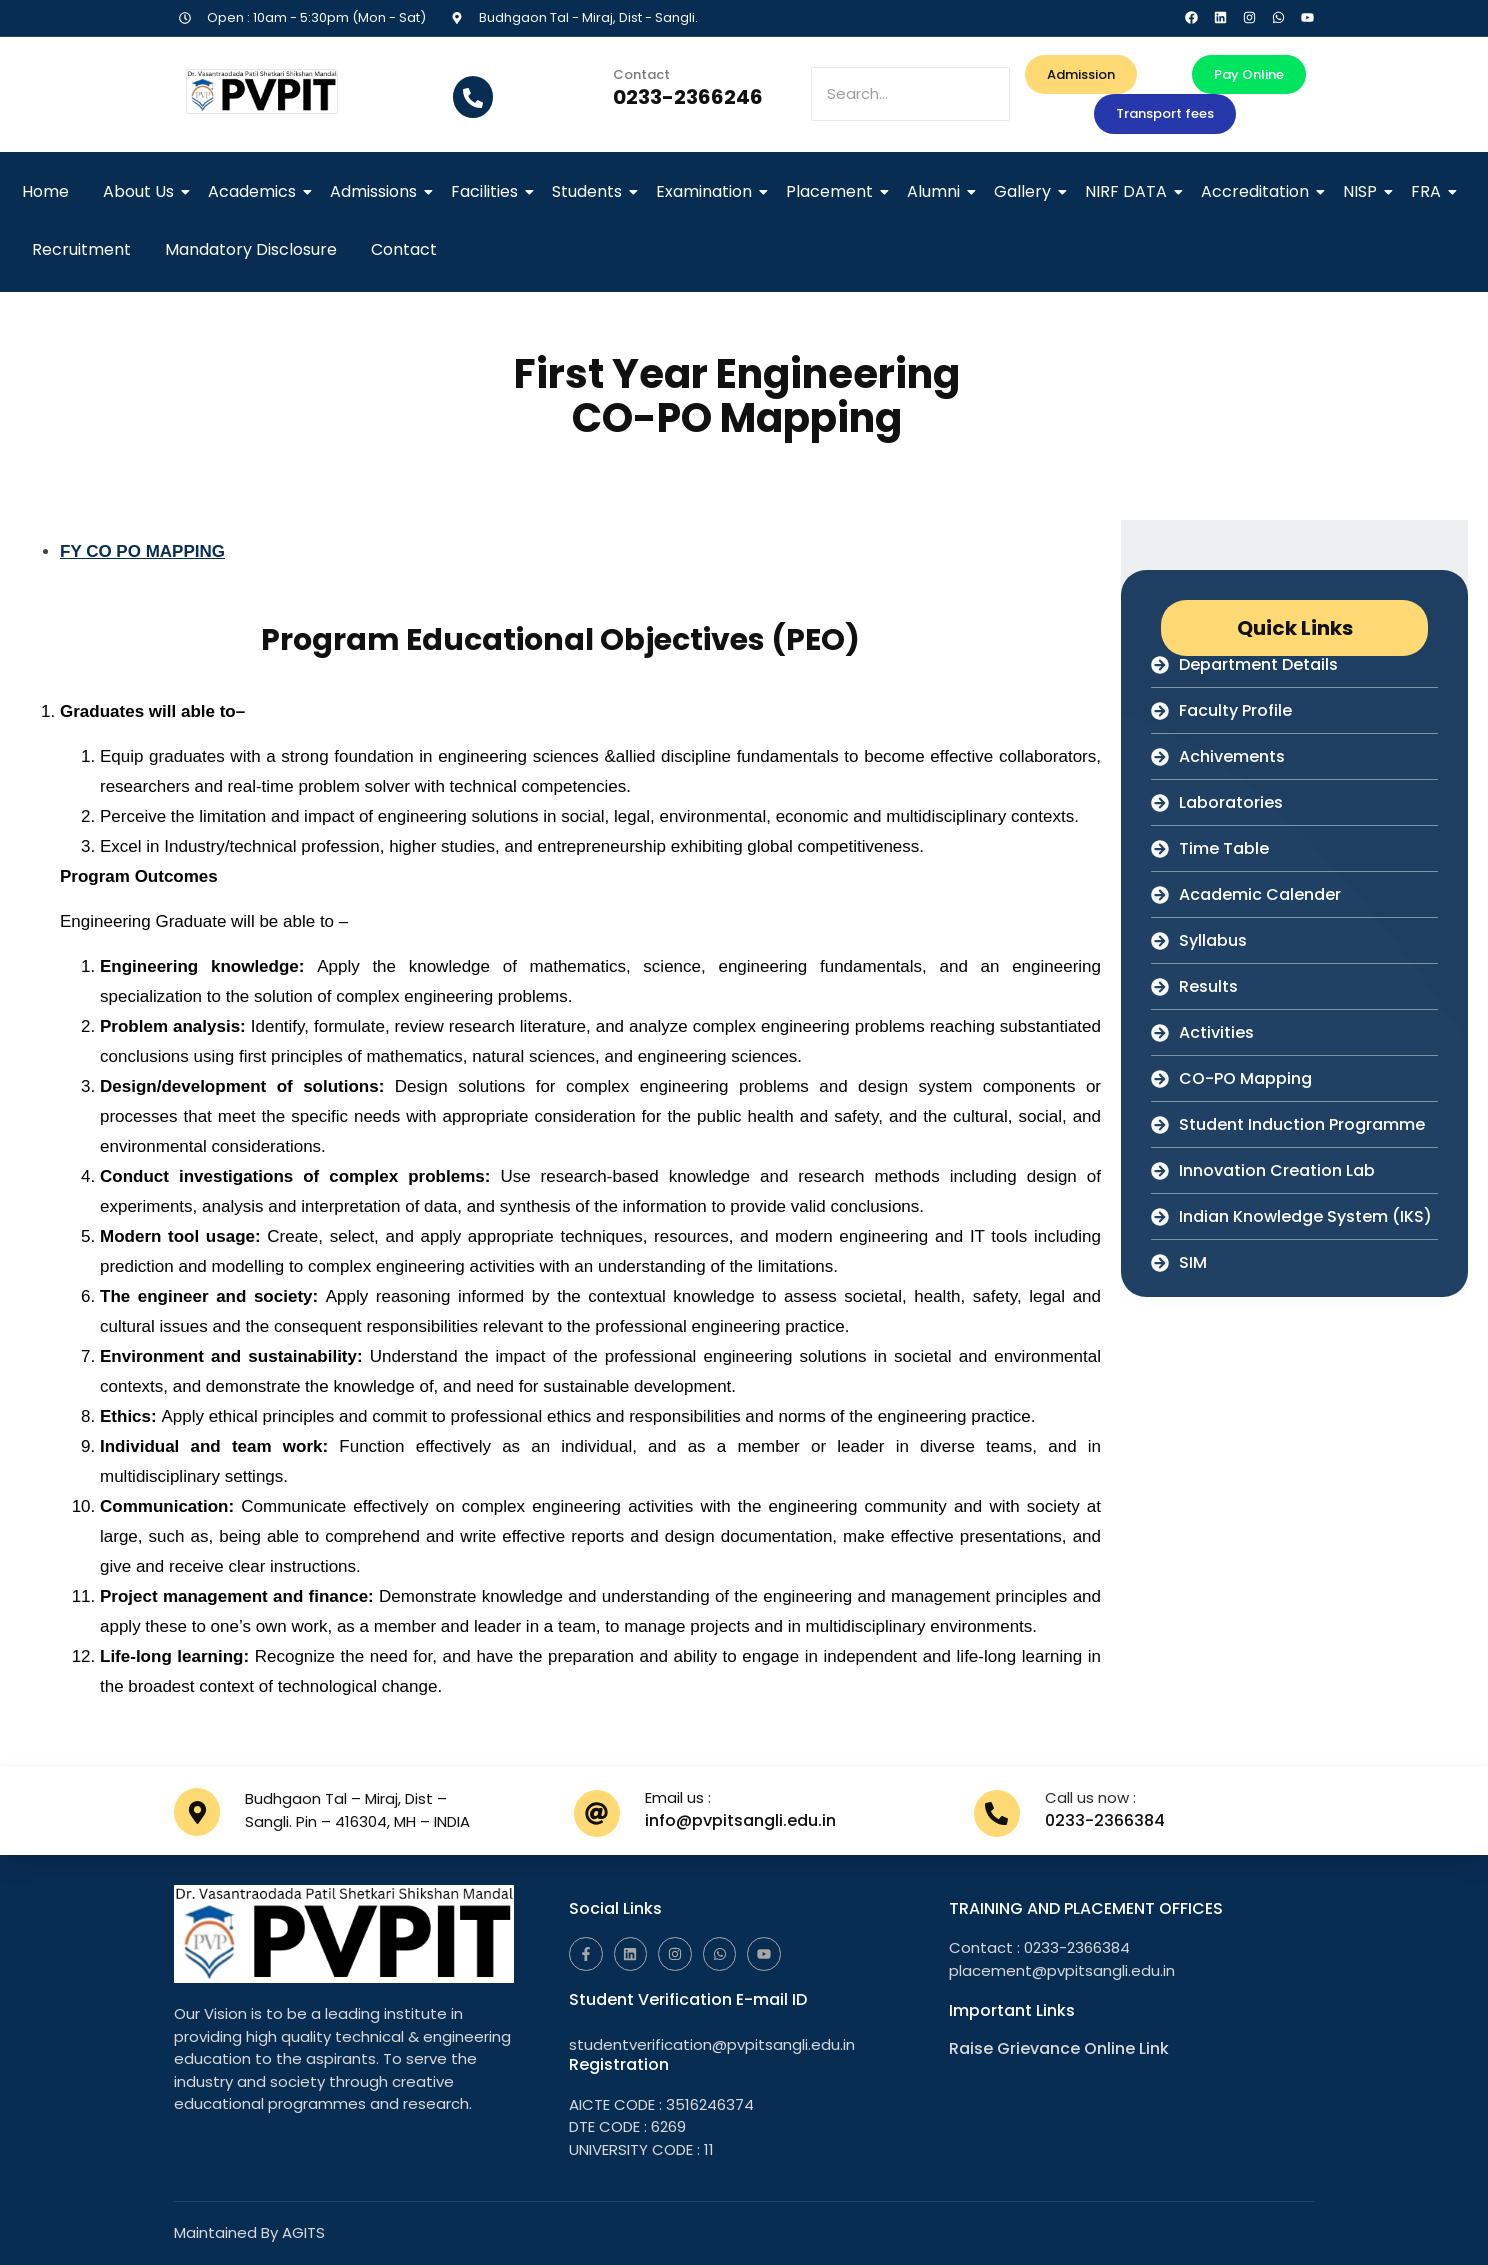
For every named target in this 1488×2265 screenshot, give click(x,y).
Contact (404, 249)
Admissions (377, 191)
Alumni (937, 191)
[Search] (910, 94)
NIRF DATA (1129, 191)
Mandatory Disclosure (251, 249)
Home (45, 191)
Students (590, 191)
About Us (142, 191)
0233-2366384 (1105, 1820)
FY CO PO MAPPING (142, 551)
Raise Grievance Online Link (1059, 2048)
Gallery (1026, 191)
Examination (707, 191)
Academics (255, 191)
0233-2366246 (688, 97)
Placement (833, 191)
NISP (1363, 191)
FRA (1429, 191)
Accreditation (1258, 191)
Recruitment (81, 249)
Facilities (488, 191)
